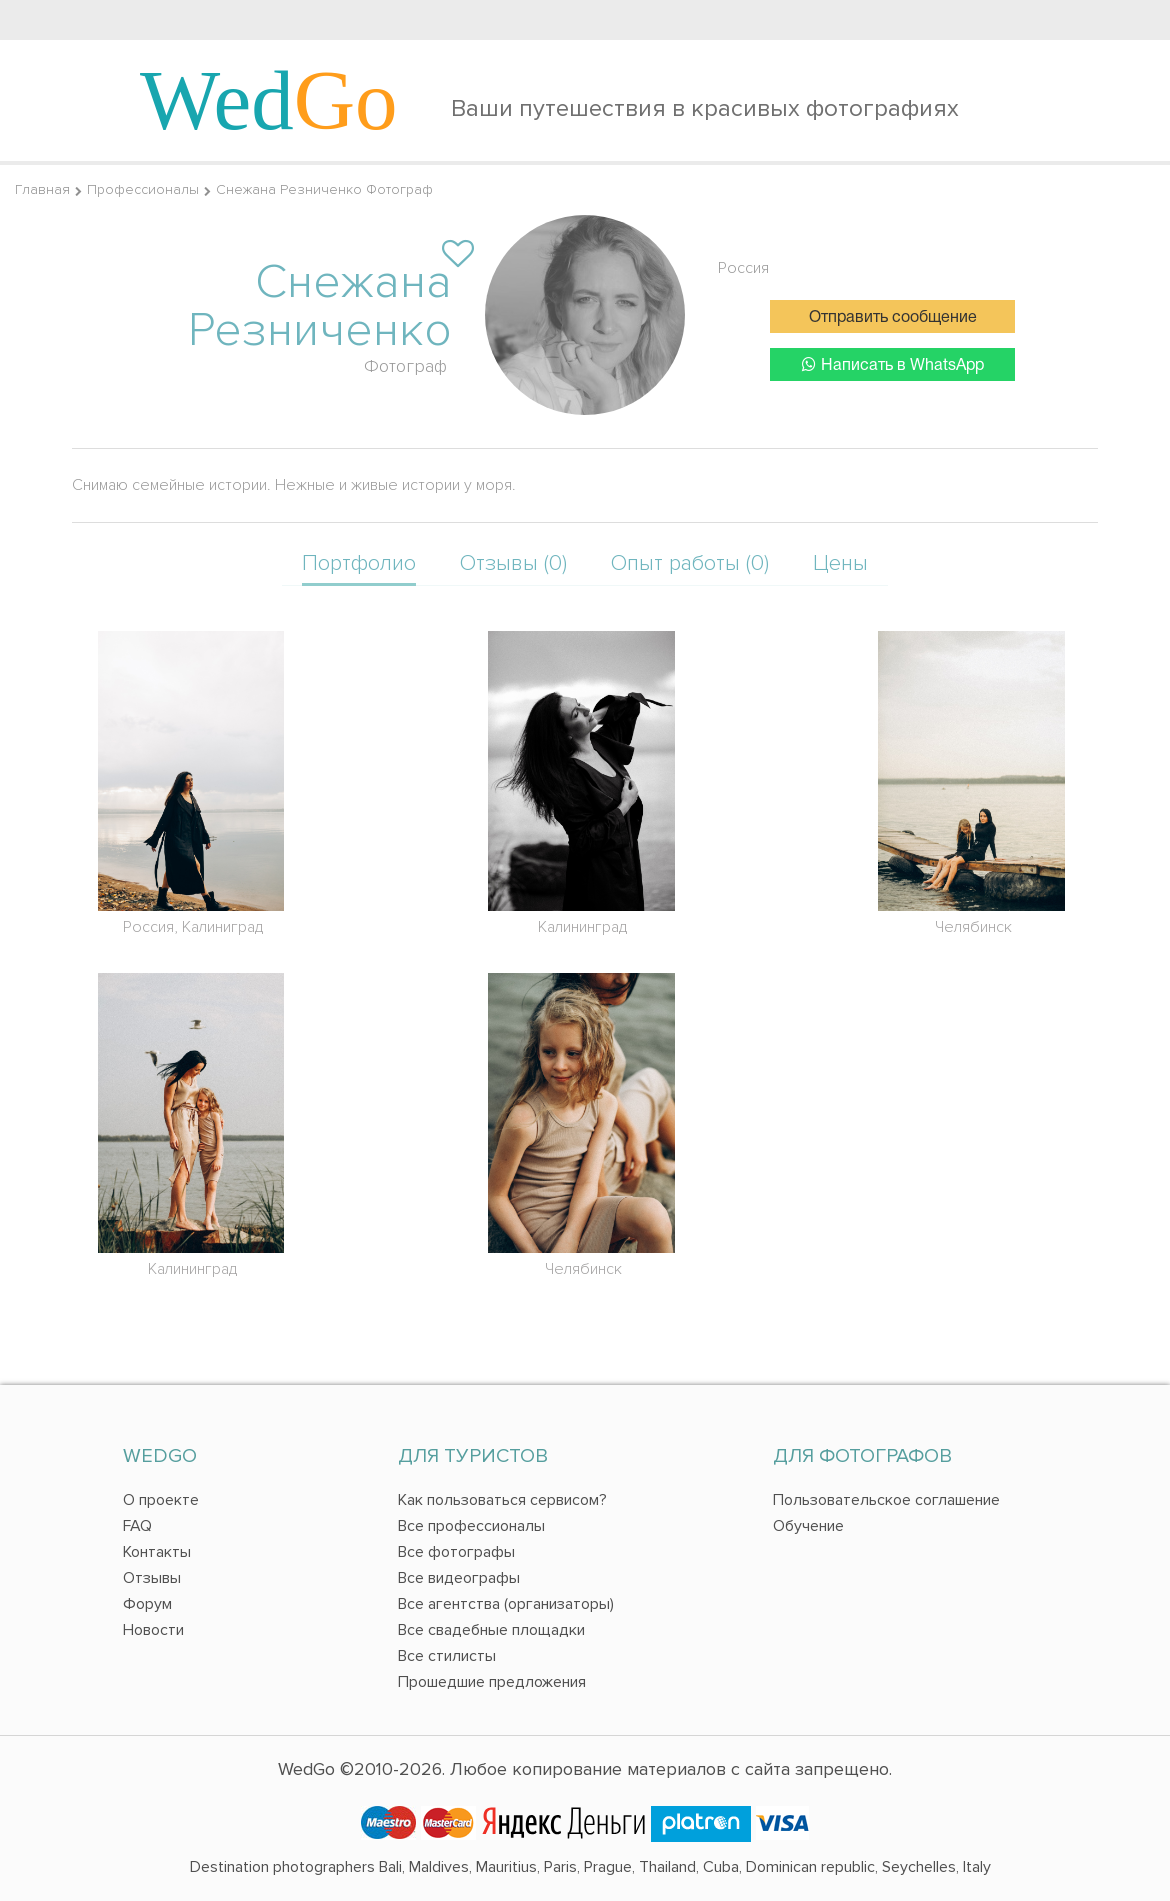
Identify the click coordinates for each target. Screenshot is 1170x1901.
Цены (840, 563)
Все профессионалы (471, 1526)
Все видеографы (459, 1578)
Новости (153, 1630)
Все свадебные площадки (491, 1630)
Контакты (157, 1552)
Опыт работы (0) (690, 563)
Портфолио (359, 563)
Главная (42, 189)
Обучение (808, 1526)
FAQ (137, 1526)
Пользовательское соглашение (886, 1500)
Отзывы (152, 1578)
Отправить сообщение (893, 318)
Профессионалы (143, 189)
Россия (743, 268)
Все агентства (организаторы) (506, 1604)
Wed (269, 100)
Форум (147, 1604)
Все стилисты (447, 1656)
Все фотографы (456, 1552)
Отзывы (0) (513, 563)
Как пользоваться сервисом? (502, 1500)
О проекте (161, 1500)
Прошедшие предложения (492, 1682)
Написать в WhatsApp (893, 364)
